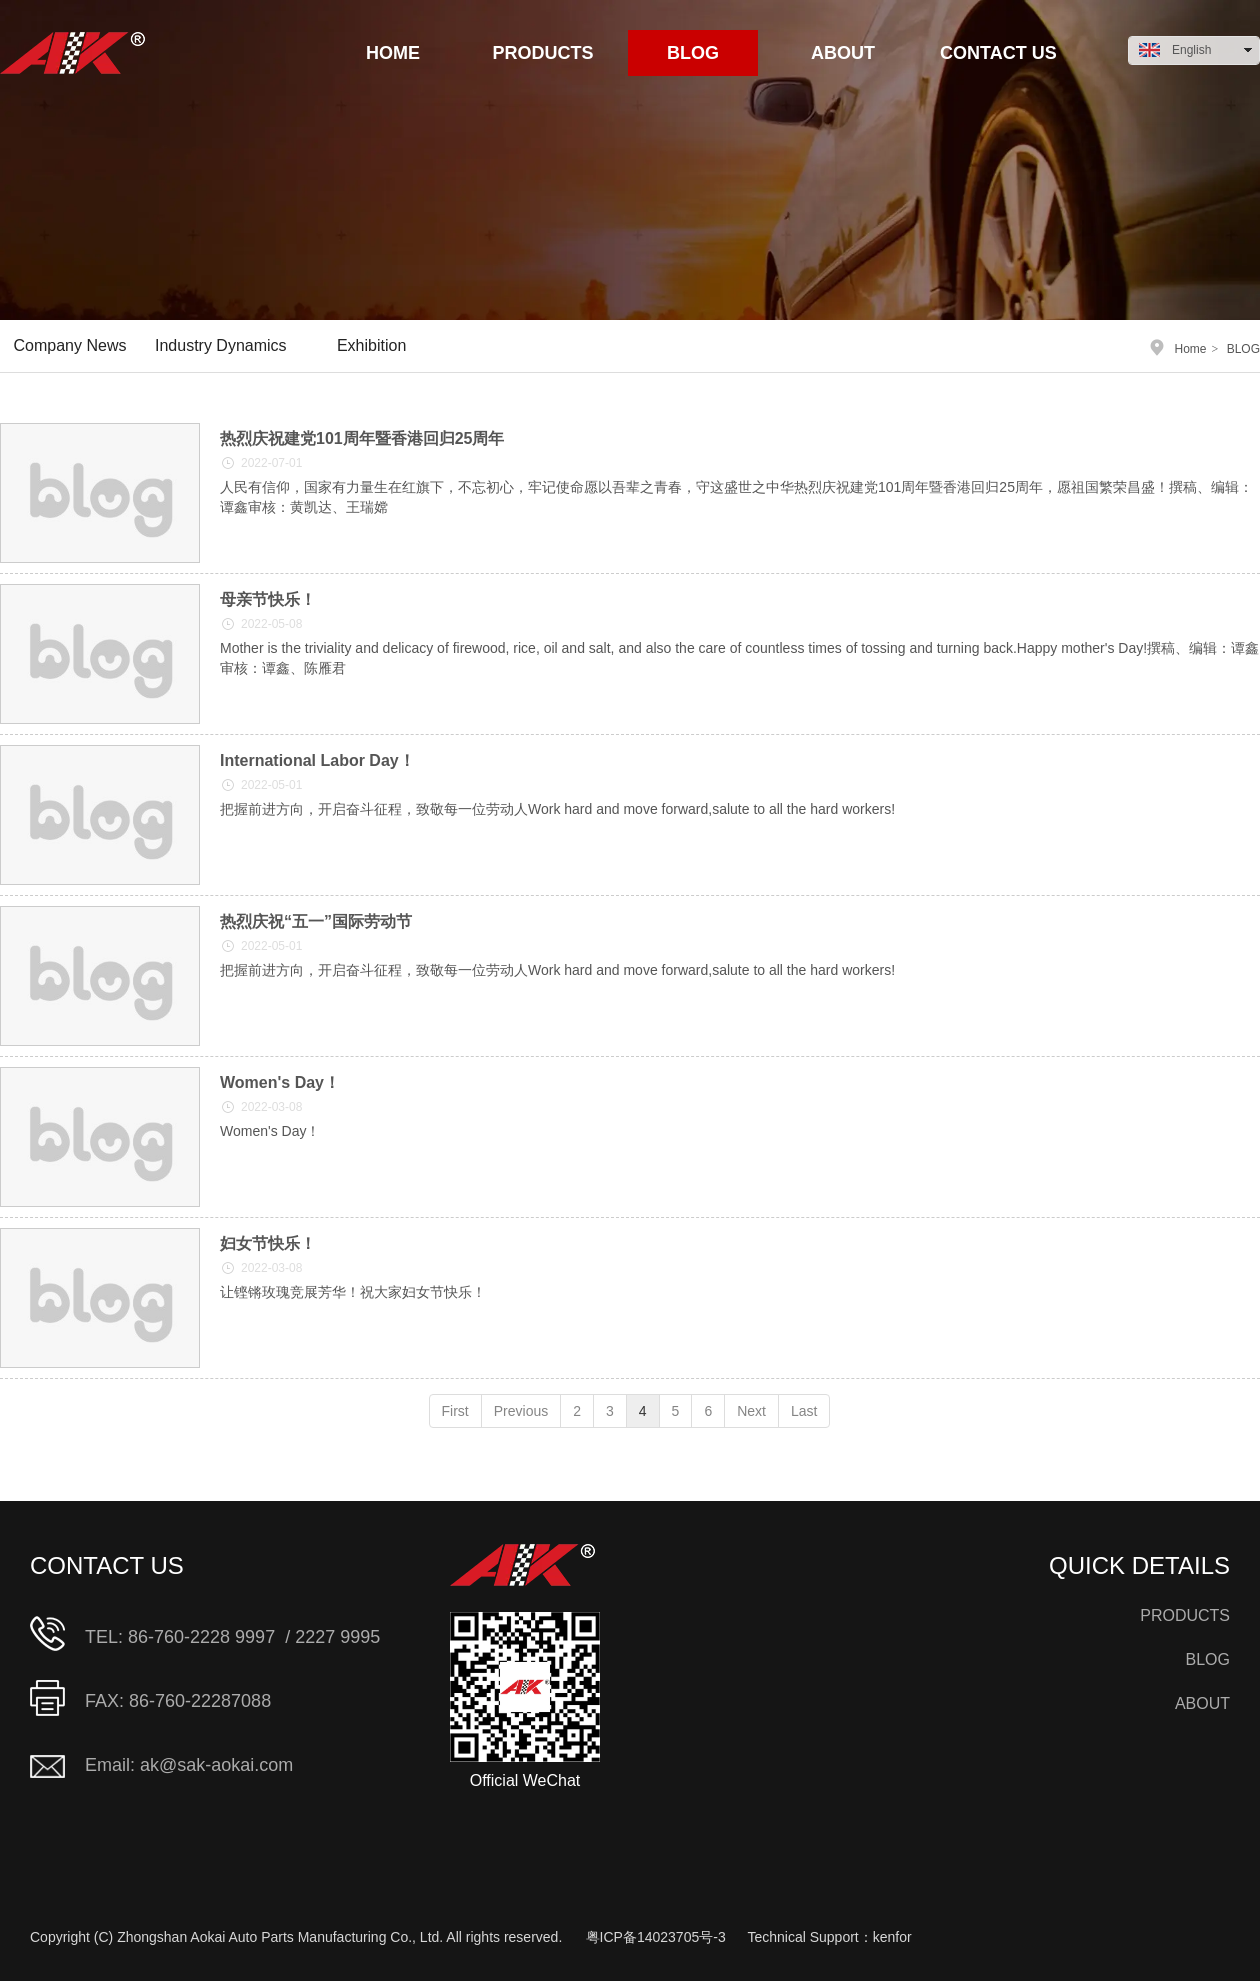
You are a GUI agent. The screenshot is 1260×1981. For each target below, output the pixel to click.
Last (804, 1411)
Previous (521, 1411)
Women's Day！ (280, 1082)
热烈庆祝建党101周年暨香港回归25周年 (362, 438)
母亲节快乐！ (268, 599)
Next (751, 1411)
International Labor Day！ (317, 760)
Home (1191, 349)
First (455, 1411)
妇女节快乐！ (268, 1243)
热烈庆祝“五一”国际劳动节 (316, 921)
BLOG (1243, 349)
